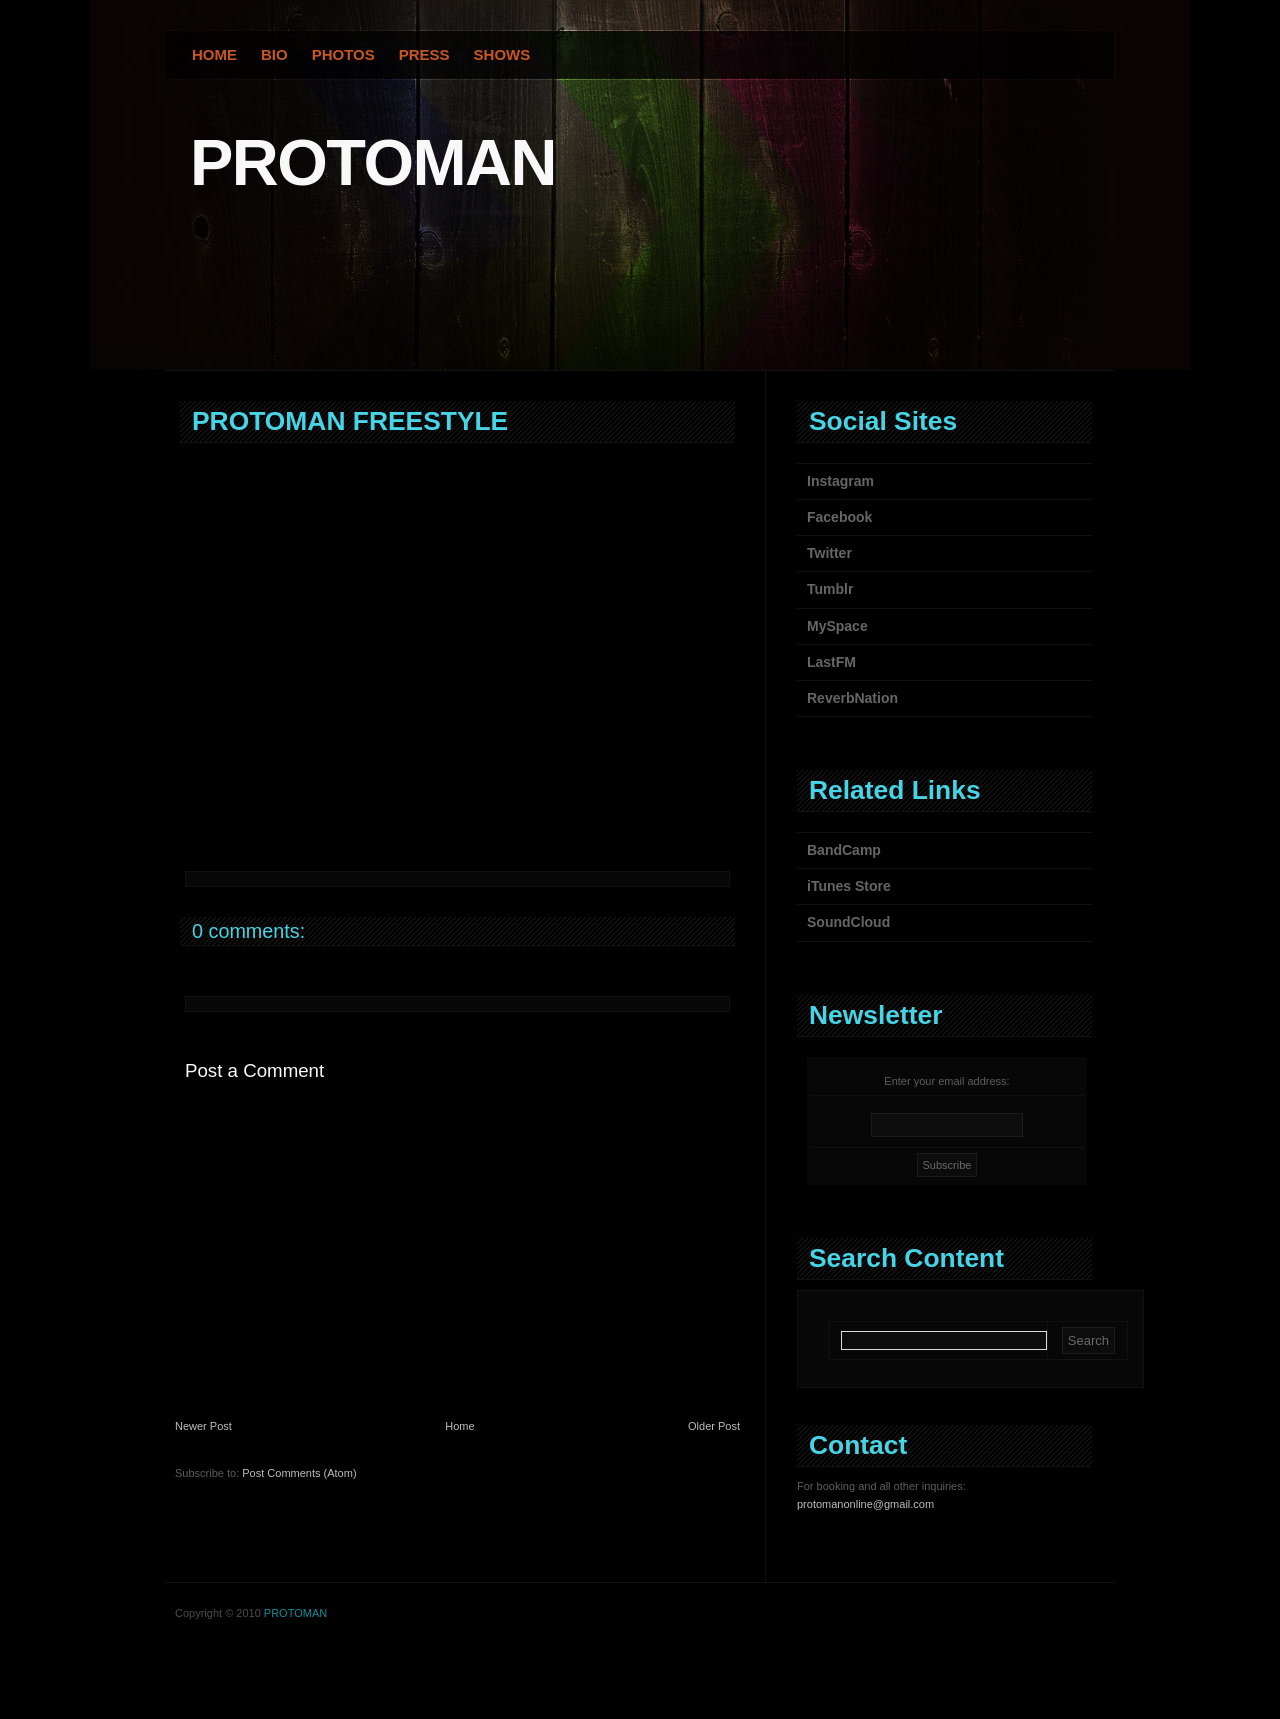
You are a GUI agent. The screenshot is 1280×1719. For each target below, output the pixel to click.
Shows (502, 54)
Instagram (840, 481)
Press (424, 54)
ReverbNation (852, 698)
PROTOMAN (373, 162)
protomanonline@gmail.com (865, 1504)
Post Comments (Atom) (299, 1473)
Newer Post (203, 1426)
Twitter (829, 553)
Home (214, 54)
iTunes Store (849, 886)
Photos (343, 54)
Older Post (714, 1426)
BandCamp (844, 850)
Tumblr (830, 589)
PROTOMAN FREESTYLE (350, 421)
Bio (274, 54)
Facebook (839, 517)
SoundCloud (848, 922)
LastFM (831, 662)
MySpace (837, 626)
